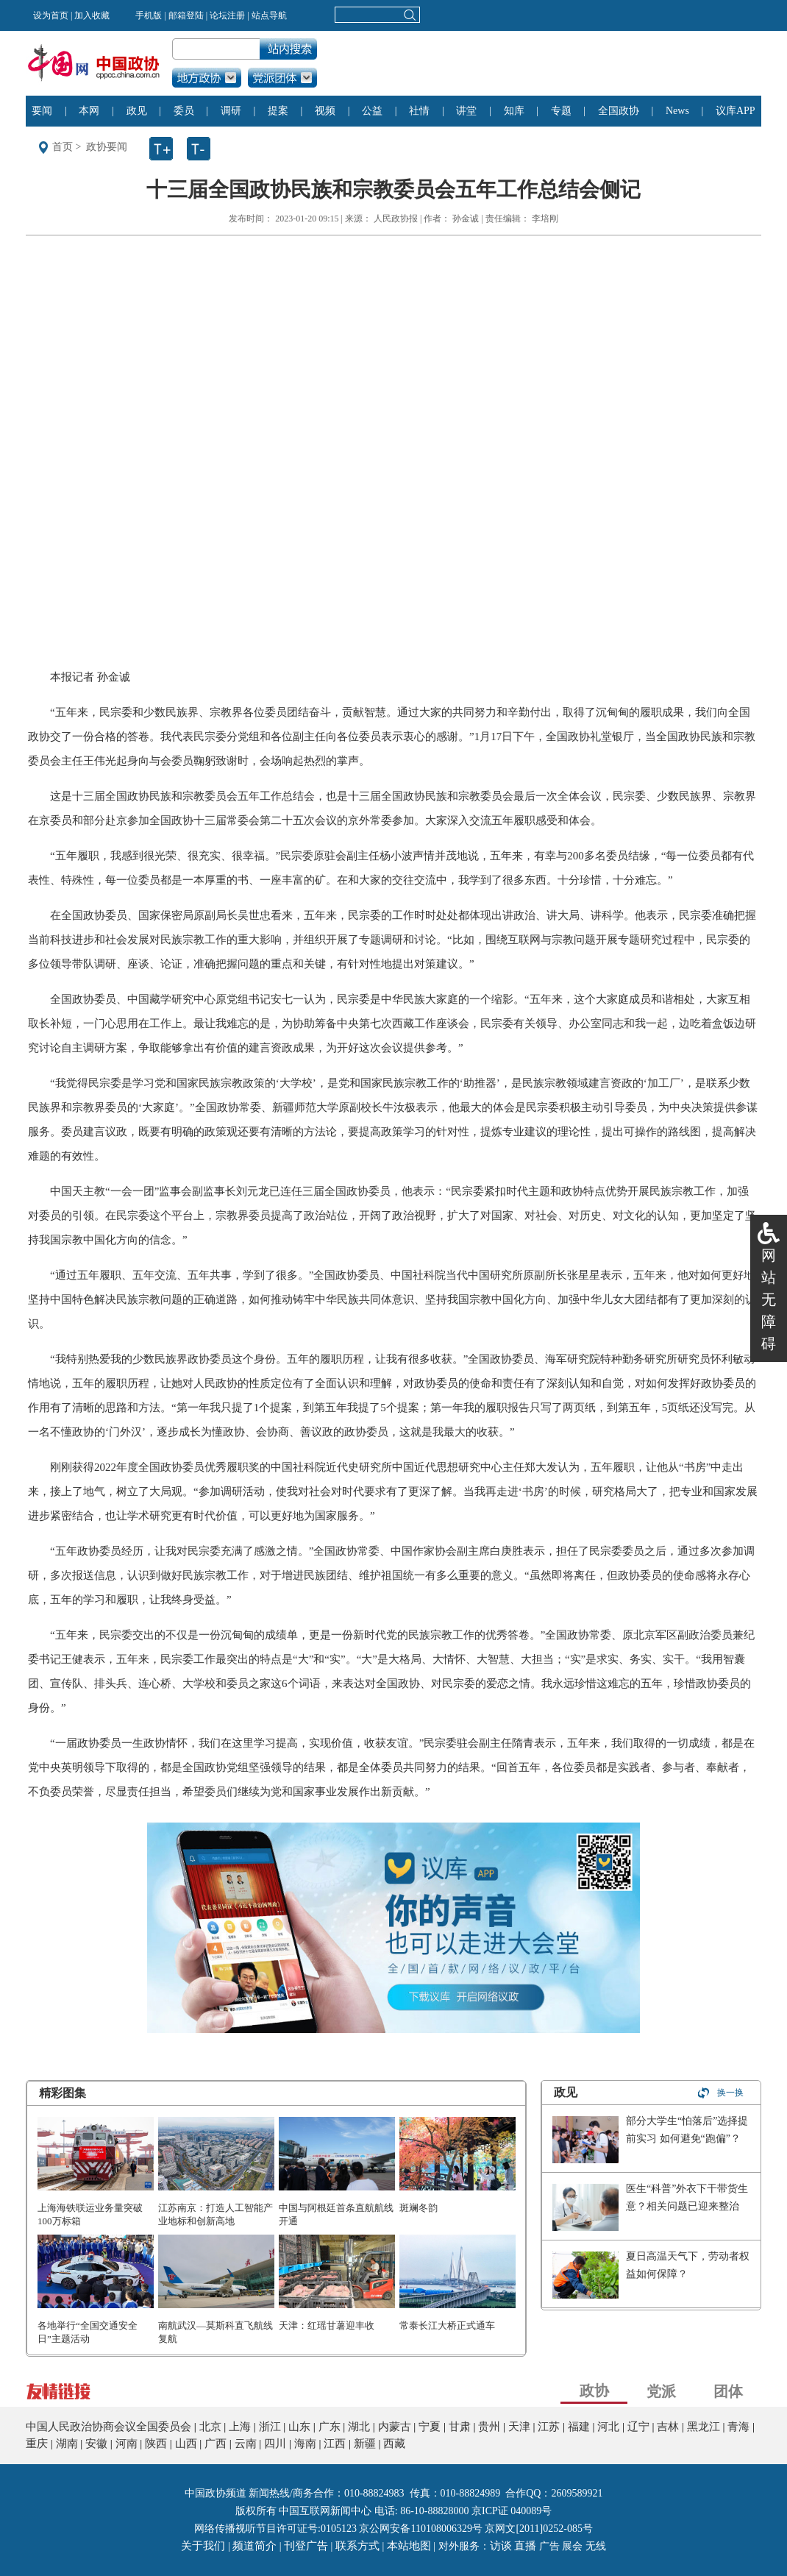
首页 (62, 146)
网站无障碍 (768, 1299)
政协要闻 (106, 146)
